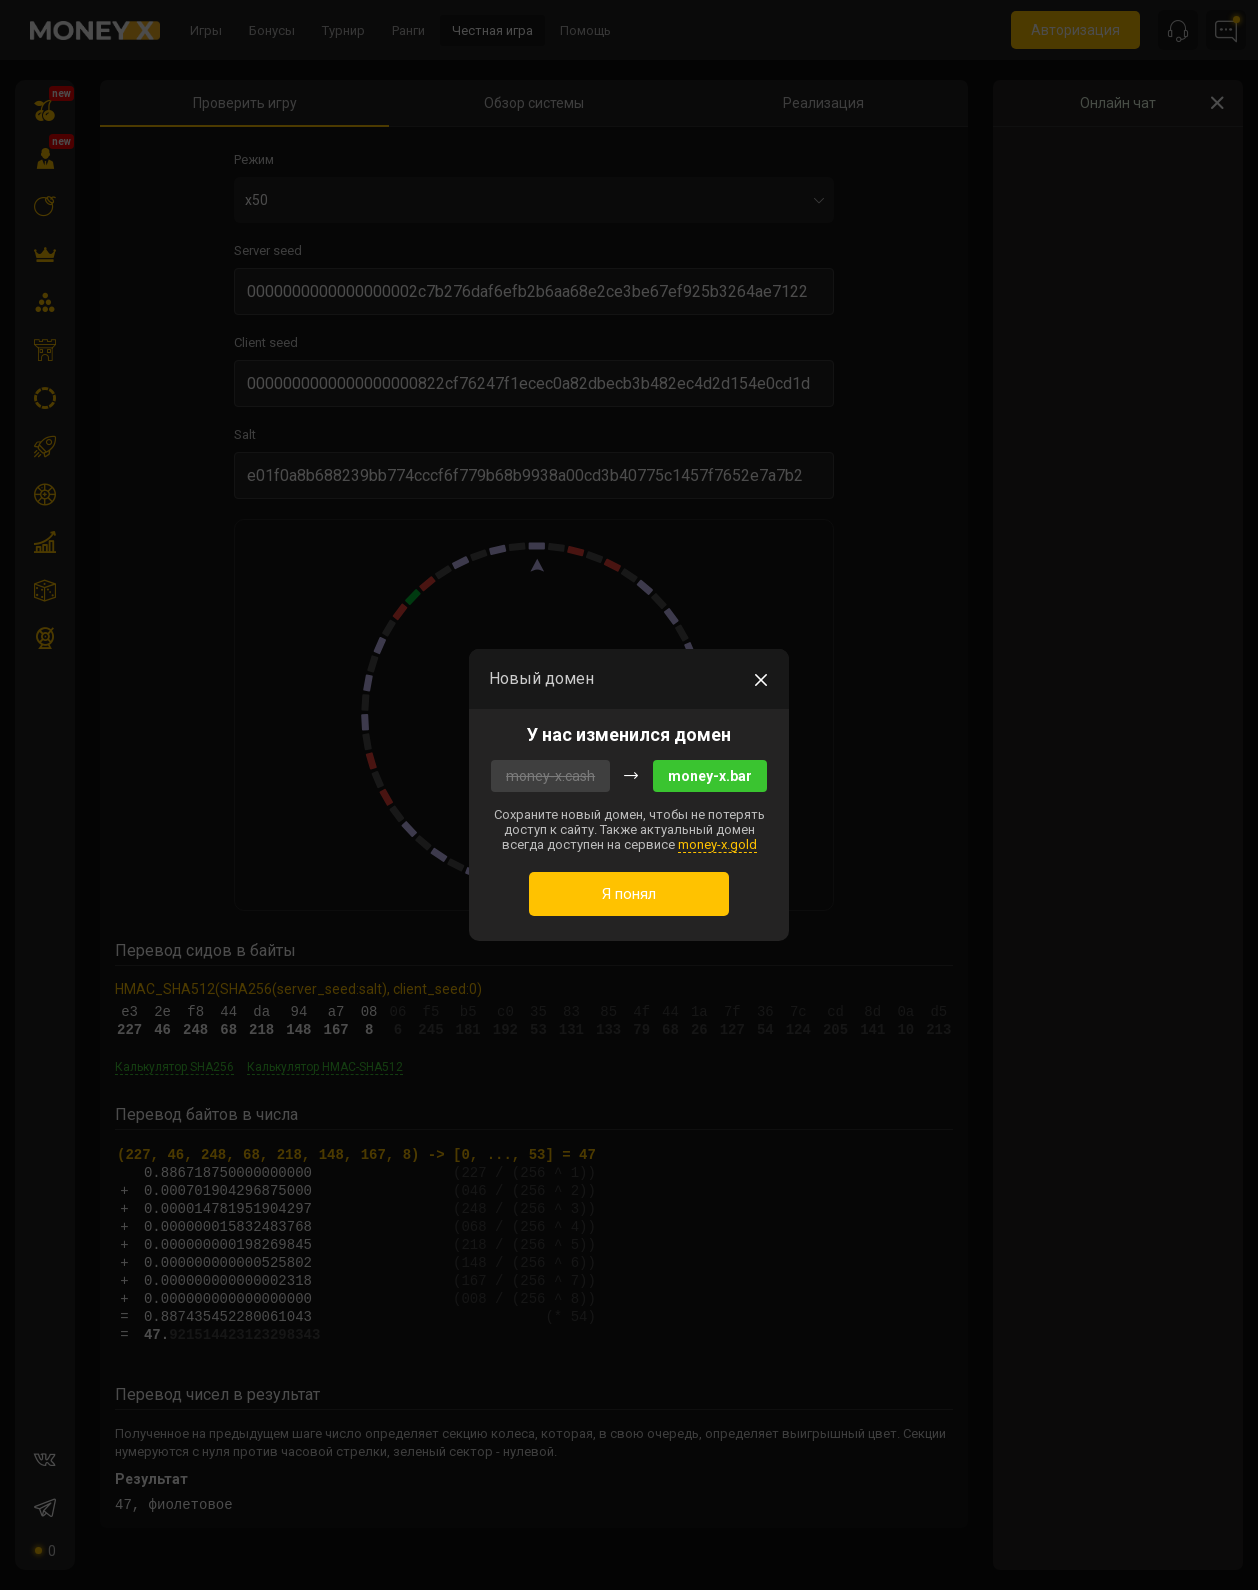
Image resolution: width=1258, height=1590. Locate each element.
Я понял (629, 894)
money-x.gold (717, 844)
